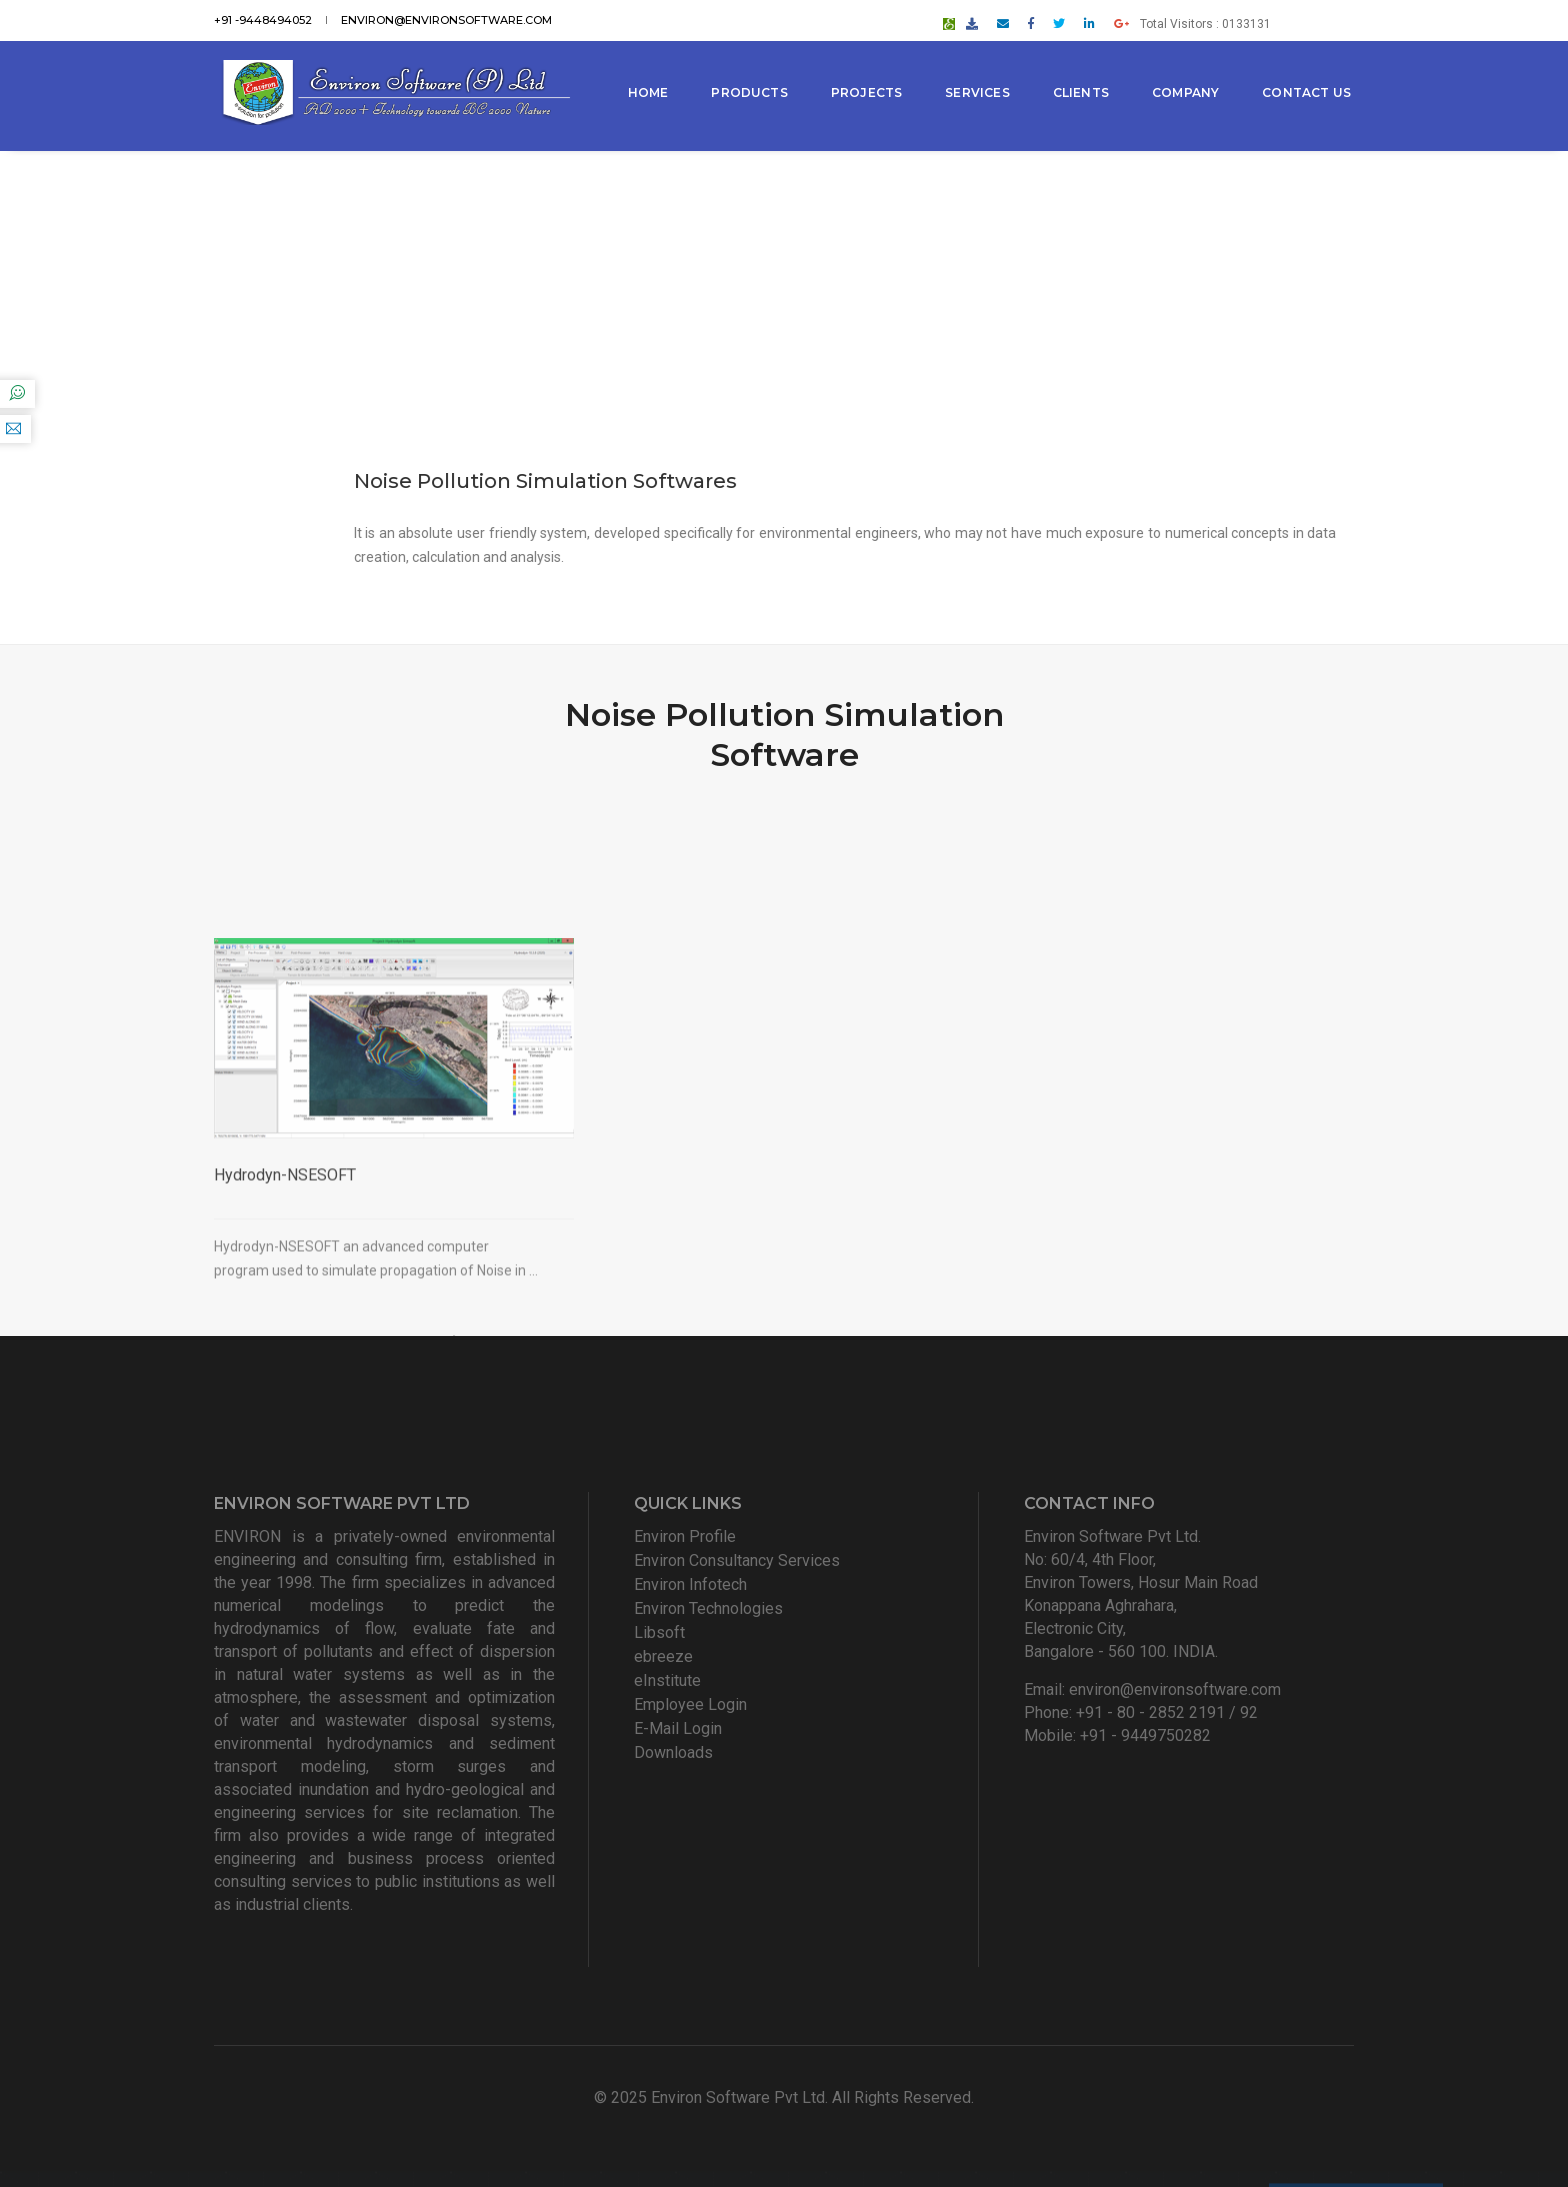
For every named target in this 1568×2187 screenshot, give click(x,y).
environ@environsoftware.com (446, 17)
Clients (1084, 69)
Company (1188, 69)
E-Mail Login (678, 1728)
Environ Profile (685, 1536)
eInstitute (667, 1680)
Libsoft (659, 1632)
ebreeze (663, 1656)
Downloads (673, 1752)
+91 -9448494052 (263, 17)
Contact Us (675, 141)
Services (981, 69)
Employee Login (690, 1704)
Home (651, 69)
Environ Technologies (708, 1608)
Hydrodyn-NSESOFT (285, 1294)
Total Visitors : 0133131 (1267, 17)
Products (753, 69)
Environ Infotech (690, 1584)
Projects (869, 69)
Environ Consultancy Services (737, 1560)
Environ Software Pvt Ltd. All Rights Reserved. (812, 2097)
